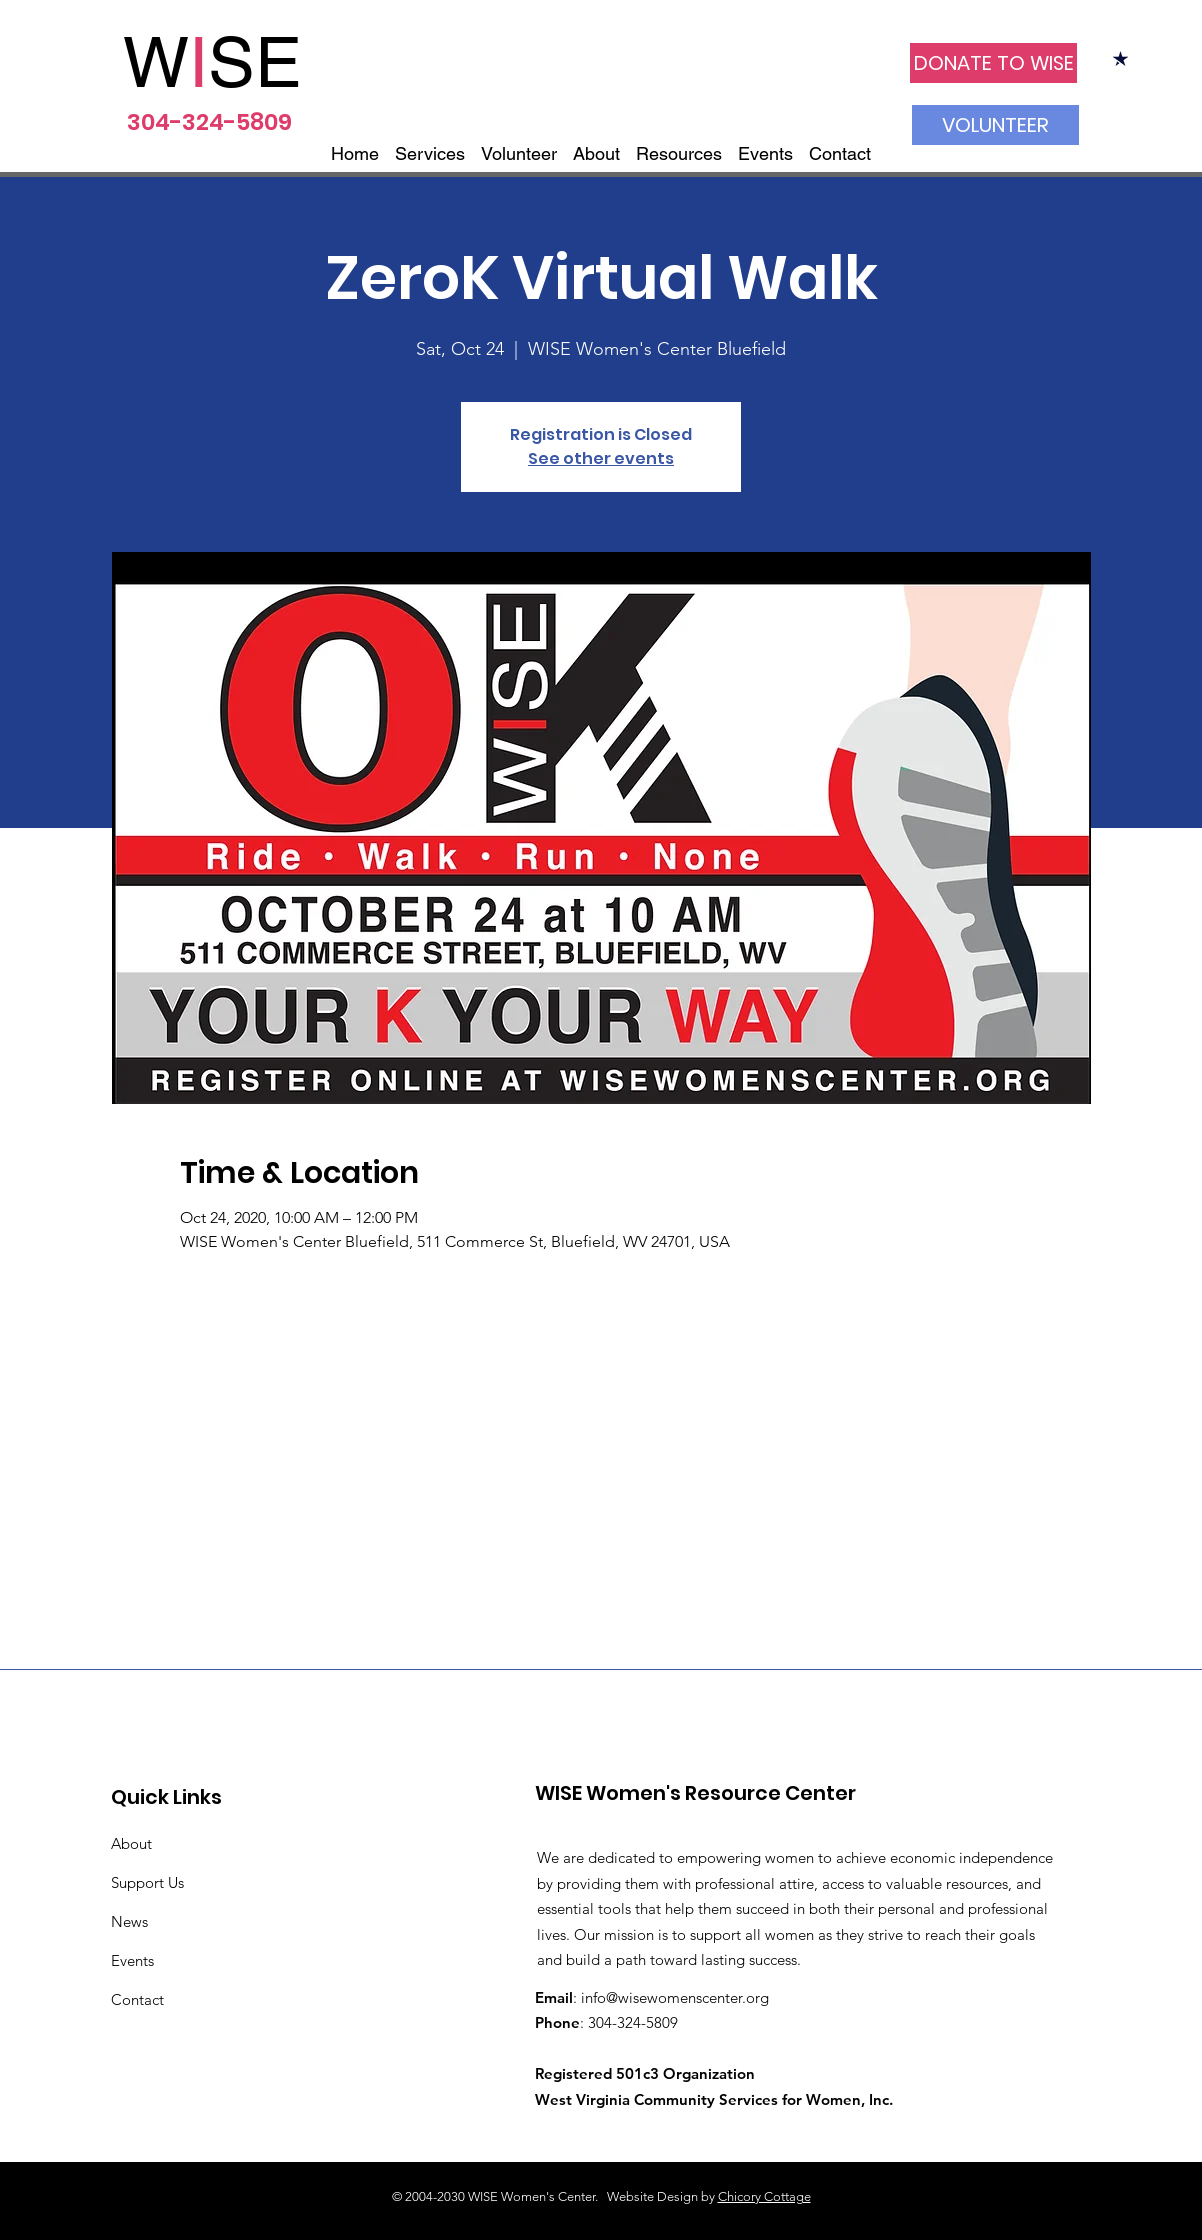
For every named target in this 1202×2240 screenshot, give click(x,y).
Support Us (147, 1882)
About (131, 1843)
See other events (601, 458)
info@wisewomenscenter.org (675, 1997)
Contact (137, 1999)
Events (132, 1960)
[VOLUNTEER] (995, 125)
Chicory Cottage (764, 2196)
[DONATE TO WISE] (993, 63)
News (129, 1921)
